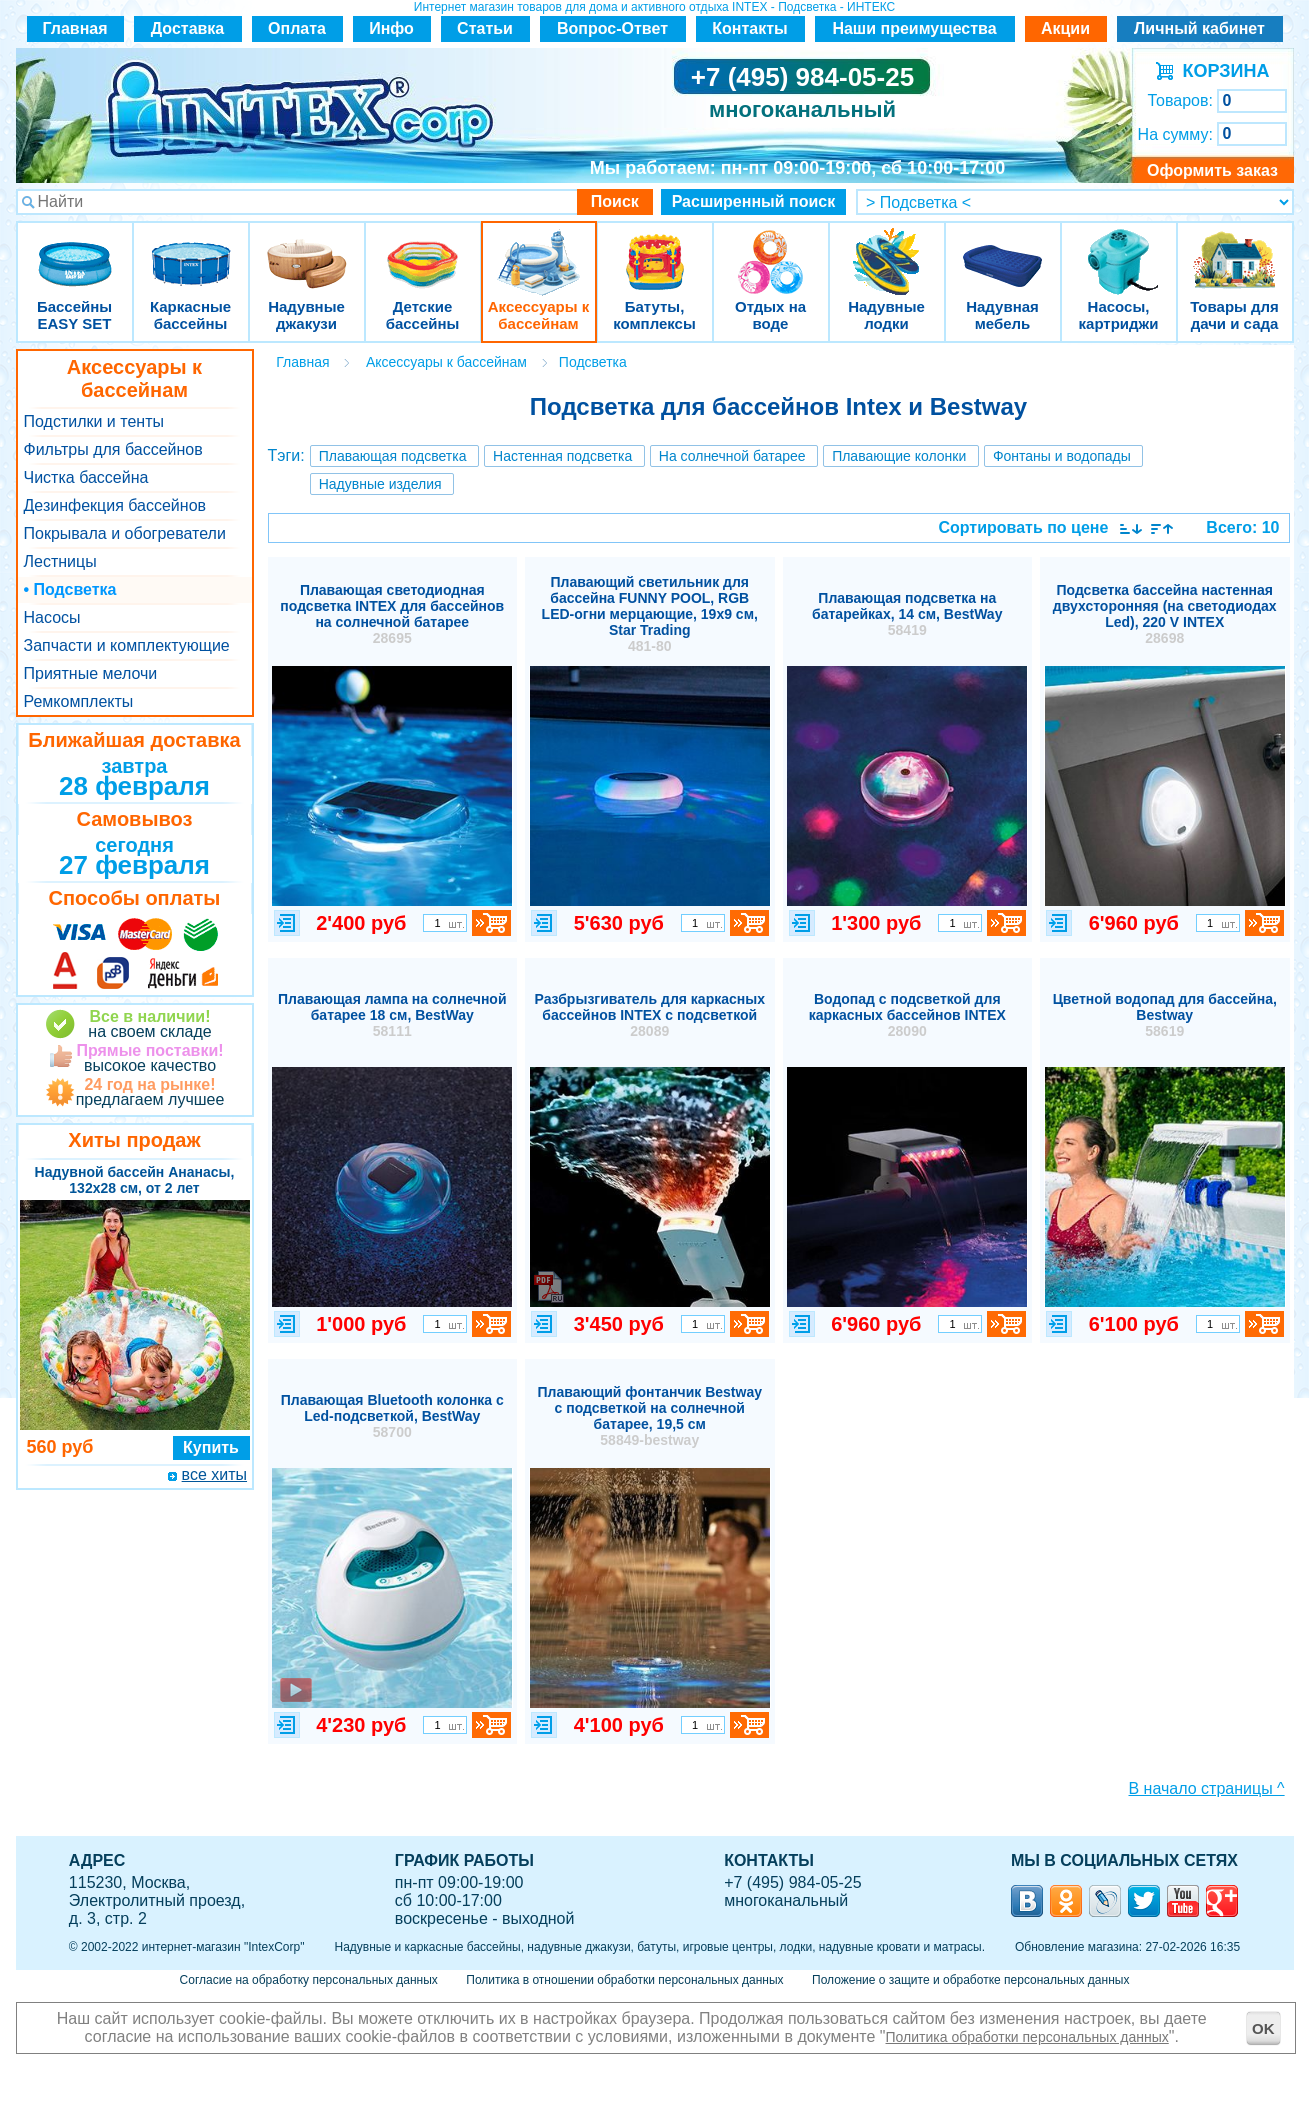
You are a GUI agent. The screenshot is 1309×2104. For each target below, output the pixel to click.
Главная (74, 28)
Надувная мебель (1003, 249)
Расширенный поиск (754, 201)
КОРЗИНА (1221, 71)
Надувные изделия (380, 484)
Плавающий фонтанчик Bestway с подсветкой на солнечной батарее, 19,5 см (650, 1416)
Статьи (485, 28)
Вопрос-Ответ (612, 28)
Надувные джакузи (307, 249)
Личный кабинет (1199, 28)
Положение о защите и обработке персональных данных (970, 1980)
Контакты (749, 28)
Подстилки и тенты (94, 421)
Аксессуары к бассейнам (538, 249)
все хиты (214, 1474)
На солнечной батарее (732, 456)
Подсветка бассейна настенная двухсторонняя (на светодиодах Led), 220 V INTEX (1165, 614)
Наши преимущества (914, 28)
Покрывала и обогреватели (125, 533)
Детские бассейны (423, 249)
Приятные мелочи (91, 673)
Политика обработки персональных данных (1027, 2037)
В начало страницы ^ (1207, 1788)
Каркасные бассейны (191, 249)
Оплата (297, 28)
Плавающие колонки (899, 456)
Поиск (615, 201)
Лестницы (60, 561)
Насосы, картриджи (1119, 249)
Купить (211, 1447)
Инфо (391, 28)
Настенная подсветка (562, 456)
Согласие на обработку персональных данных (309, 1980)
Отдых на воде (771, 249)
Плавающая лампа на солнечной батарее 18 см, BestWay (392, 1015)
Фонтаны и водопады (1062, 456)
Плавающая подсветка (393, 456)
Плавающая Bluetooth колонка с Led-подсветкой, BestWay (392, 1416)
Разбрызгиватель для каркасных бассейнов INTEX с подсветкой (650, 1015)
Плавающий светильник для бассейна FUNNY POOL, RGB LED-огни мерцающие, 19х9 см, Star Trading (650, 614)
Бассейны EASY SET (75, 249)
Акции (1065, 28)
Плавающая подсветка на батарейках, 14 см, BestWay (907, 614)
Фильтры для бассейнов (113, 449)
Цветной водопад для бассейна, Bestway (1165, 1015)
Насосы (52, 617)
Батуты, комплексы (655, 249)
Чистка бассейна (86, 477)
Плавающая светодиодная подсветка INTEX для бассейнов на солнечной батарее (392, 614)
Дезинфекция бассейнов (115, 505)
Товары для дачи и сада (1234, 249)
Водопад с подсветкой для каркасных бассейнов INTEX (907, 1015)
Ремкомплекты (79, 701)
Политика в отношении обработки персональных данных (624, 1980)
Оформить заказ (1212, 170)
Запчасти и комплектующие (127, 645)
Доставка (188, 28)
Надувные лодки (887, 249)
